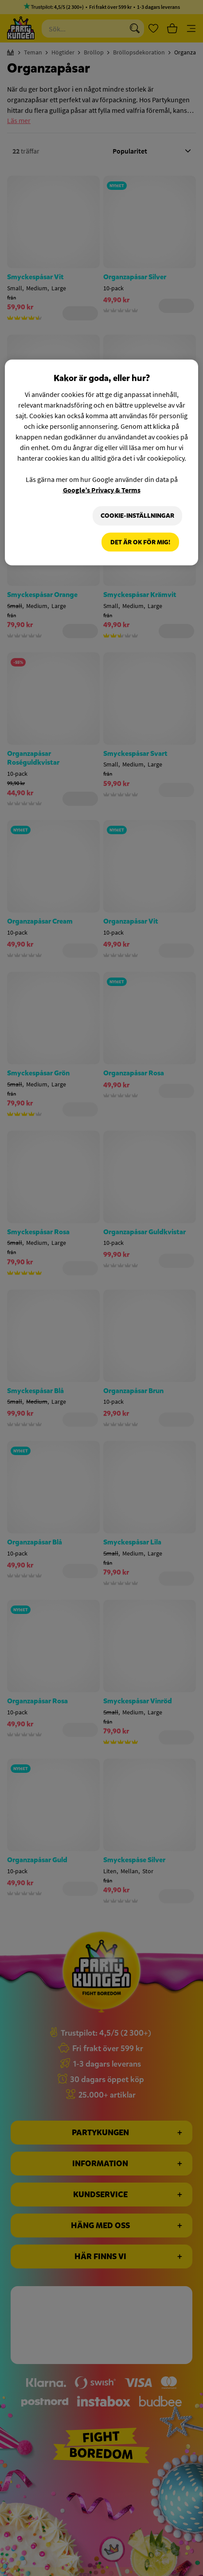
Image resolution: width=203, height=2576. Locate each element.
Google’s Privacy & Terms (102, 489)
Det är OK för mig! (140, 542)
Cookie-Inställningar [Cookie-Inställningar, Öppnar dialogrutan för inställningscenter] (137, 516)
